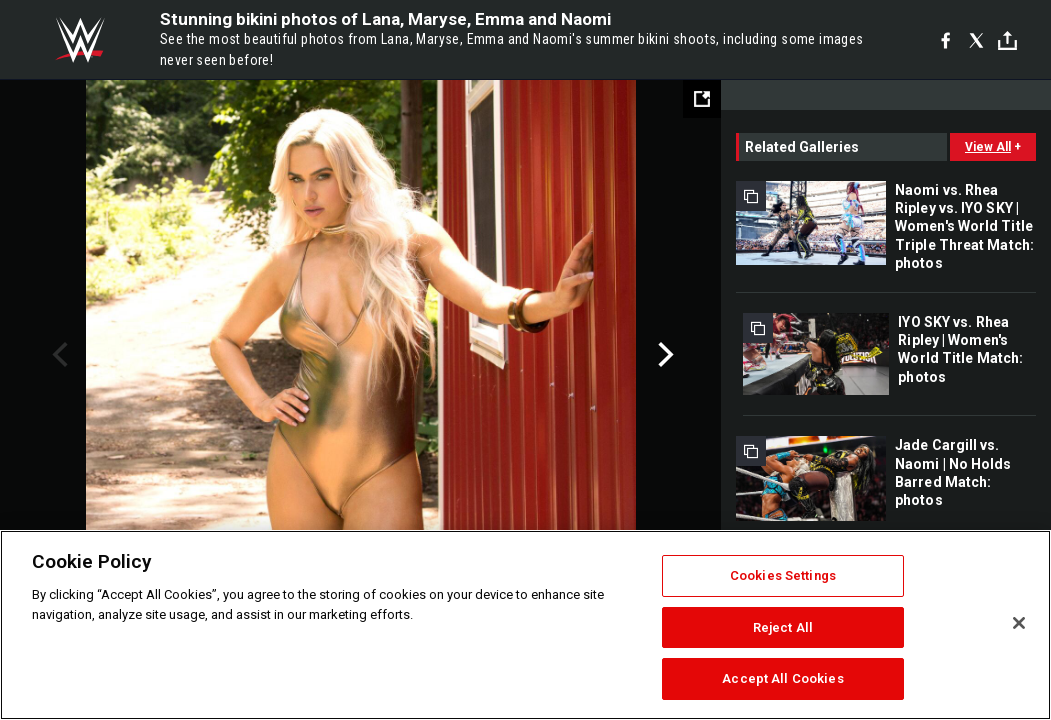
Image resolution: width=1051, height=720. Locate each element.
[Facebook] (945, 40)
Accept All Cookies (782, 678)
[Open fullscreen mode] (702, 99)
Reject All (783, 627)
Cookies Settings (783, 575)
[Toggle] (1007, 40)
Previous (57, 355)
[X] (976, 40)
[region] (525, 625)
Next (663, 355)
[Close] (1019, 623)
